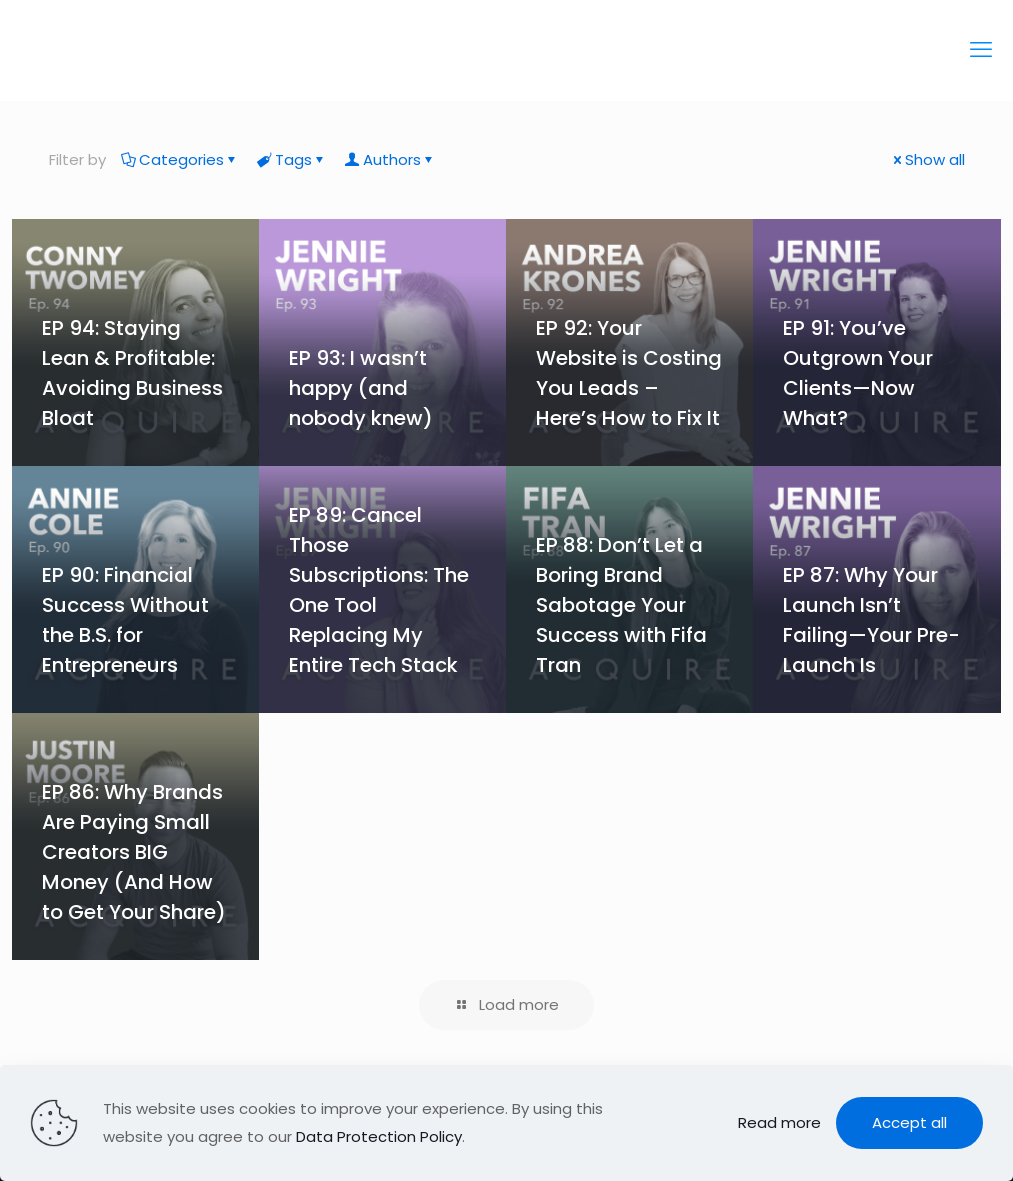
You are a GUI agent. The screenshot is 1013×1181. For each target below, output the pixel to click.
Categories (180, 159)
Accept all (909, 1122)
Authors (390, 159)
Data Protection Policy (379, 1136)
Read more (779, 1122)
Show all (927, 159)
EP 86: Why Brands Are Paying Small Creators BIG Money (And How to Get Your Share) (134, 852)
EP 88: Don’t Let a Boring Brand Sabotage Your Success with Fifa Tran (621, 605)
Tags (292, 159)
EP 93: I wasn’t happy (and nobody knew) (363, 388)
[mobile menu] (981, 50)
